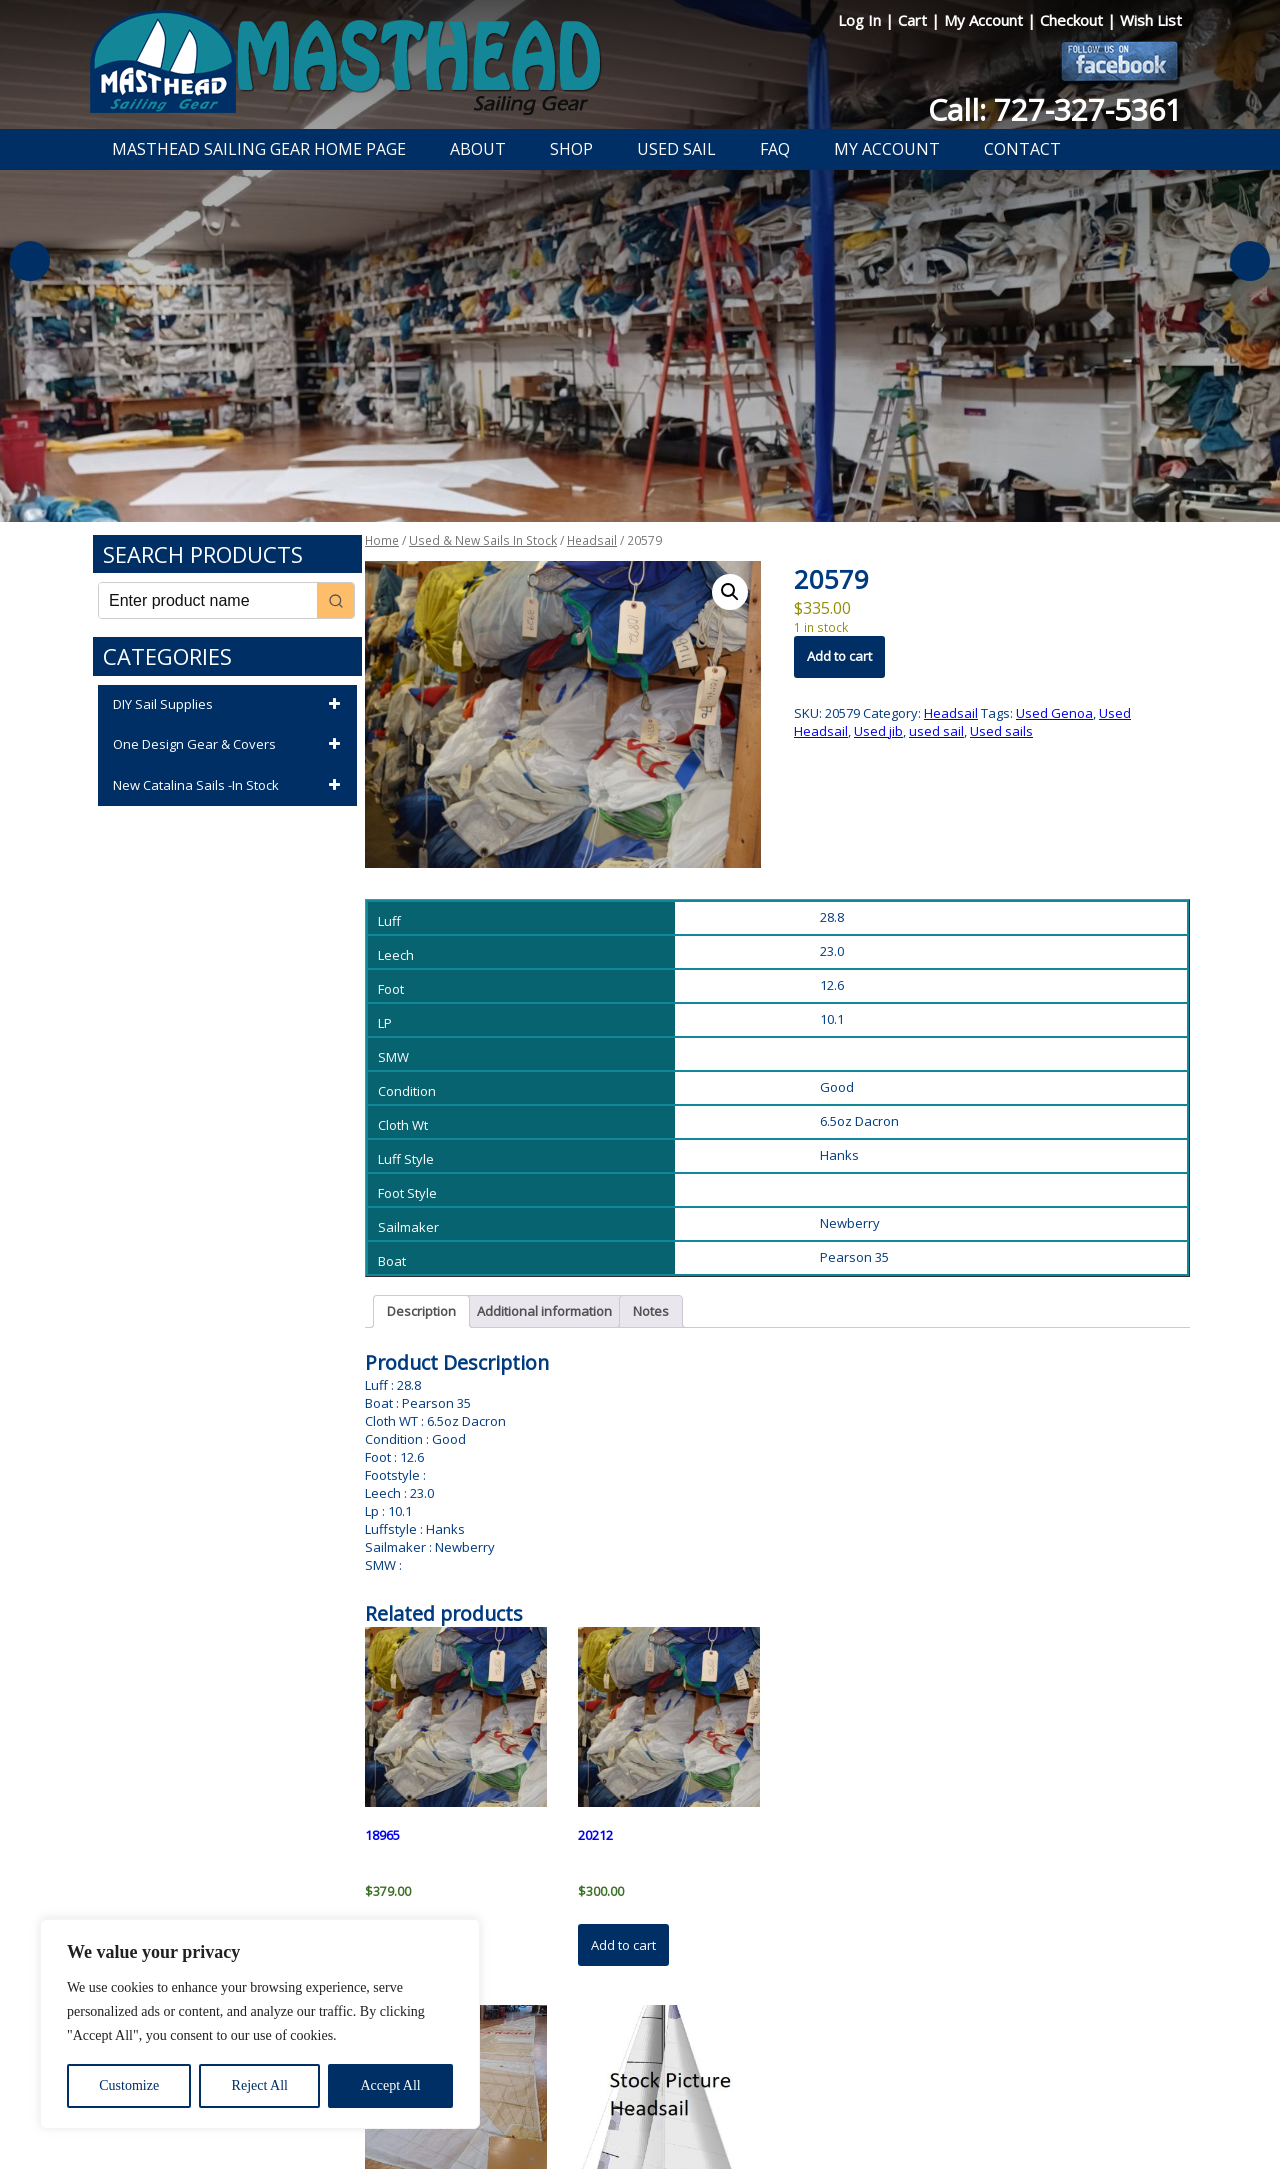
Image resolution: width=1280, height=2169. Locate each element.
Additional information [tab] (544, 1311)
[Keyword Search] (208, 600)
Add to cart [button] (623, 1945)
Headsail (592, 540)
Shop (571, 149)
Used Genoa (1054, 713)
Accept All (390, 2085)
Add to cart (839, 656)
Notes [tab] (651, 1311)
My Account (985, 20)
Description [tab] (421, 1311)
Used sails (1001, 731)
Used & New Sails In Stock (483, 540)
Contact (1022, 149)
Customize (129, 2085)
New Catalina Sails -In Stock (230, 786)
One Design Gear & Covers (230, 745)
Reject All (260, 2085)
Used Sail (676, 149)
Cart (914, 20)
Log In (861, 20)
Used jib (878, 731)
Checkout (1073, 20)
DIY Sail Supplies (230, 705)
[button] (730, 592)
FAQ (775, 149)
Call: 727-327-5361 (1055, 109)
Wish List (1151, 20)
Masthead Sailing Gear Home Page (259, 149)
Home (382, 540)
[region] (260, 2024)
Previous (30, 261)
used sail (936, 731)
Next (1250, 261)
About (478, 149)
